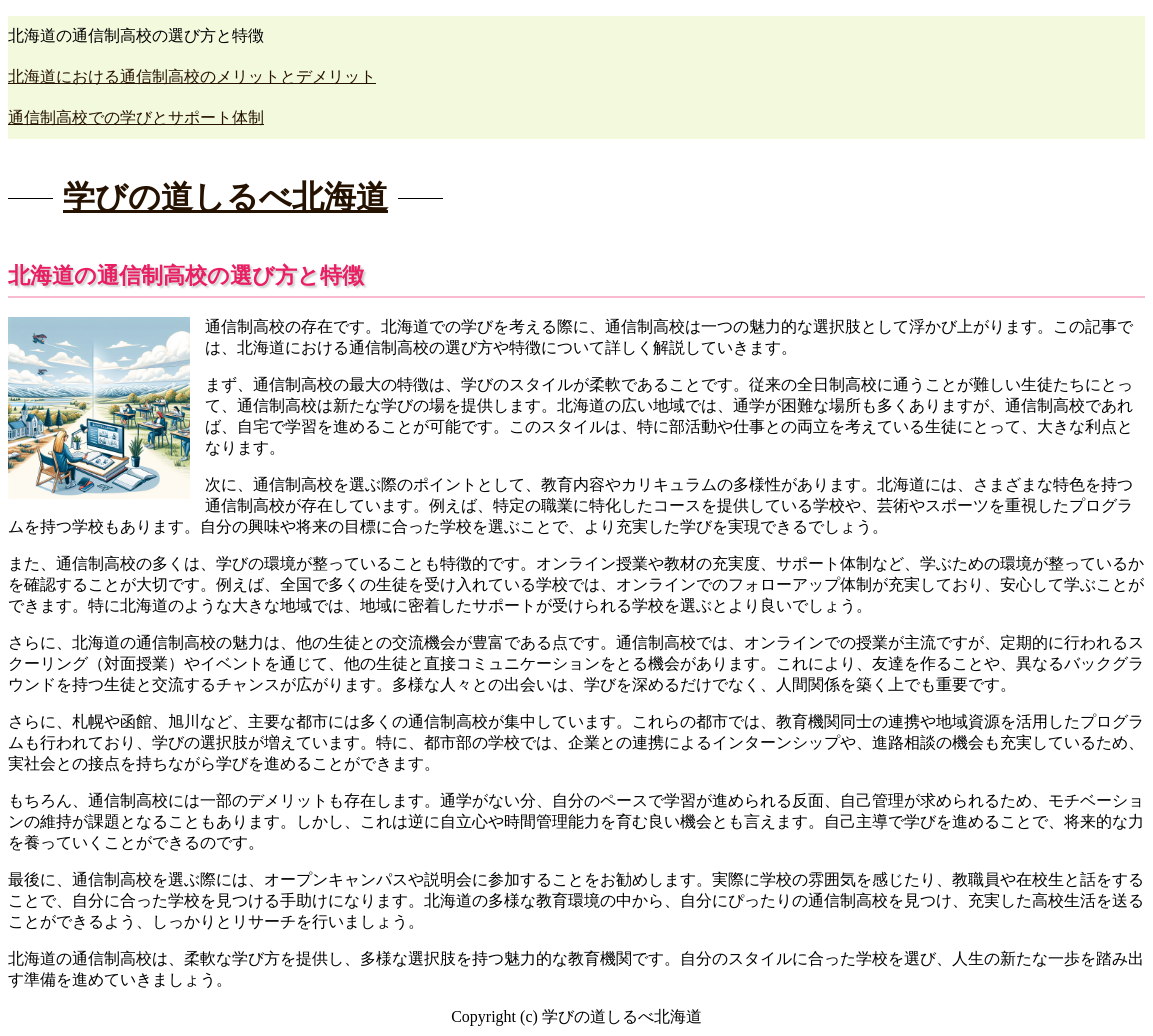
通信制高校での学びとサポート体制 (136, 117)
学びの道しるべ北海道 (225, 197)
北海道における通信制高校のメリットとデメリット (192, 76)
